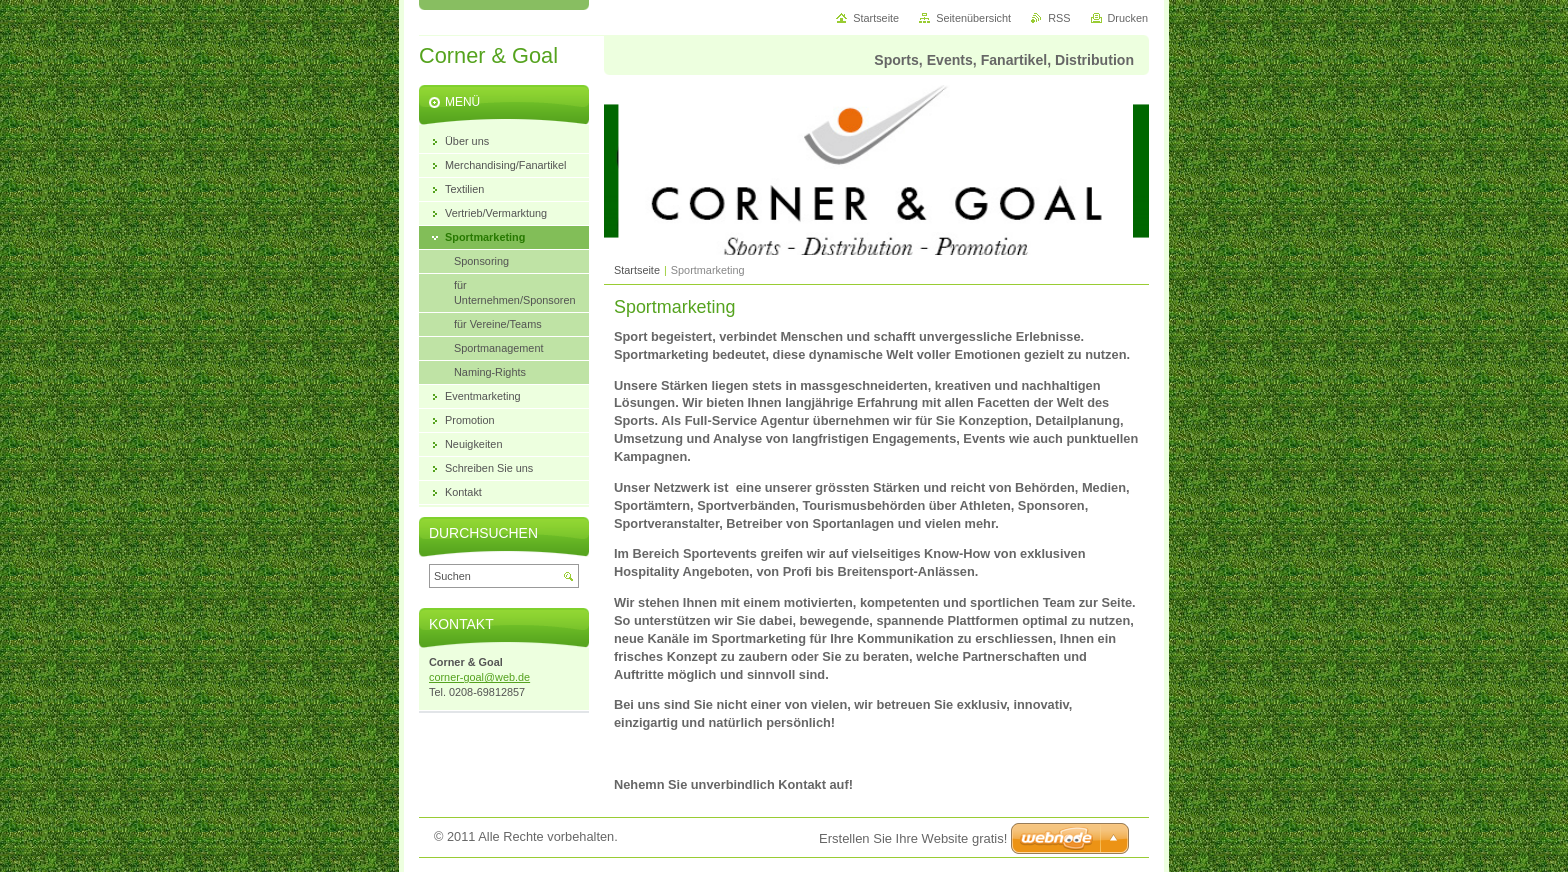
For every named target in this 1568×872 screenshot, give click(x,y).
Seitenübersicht (973, 18)
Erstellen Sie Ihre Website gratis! (913, 838)
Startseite (637, 270)
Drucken (1128, 18)
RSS (1059, 18)
